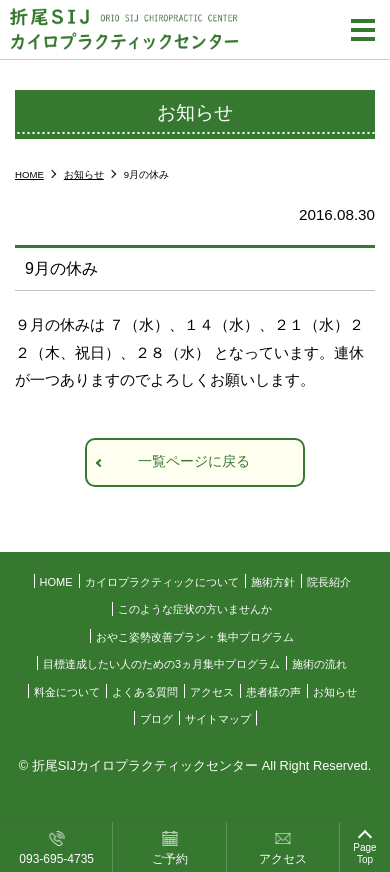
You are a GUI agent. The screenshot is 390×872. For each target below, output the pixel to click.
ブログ (156, 719)
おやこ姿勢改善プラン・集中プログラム (195, 637)
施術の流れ (319, 664)
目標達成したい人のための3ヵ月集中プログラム (161, 664)
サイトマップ (218, 719)
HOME (56, 582)
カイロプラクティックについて (162, 582)
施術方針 (273, 582)
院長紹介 (329, 582)
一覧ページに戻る (194, 461)
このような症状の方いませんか (195, 609)
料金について (67, 692)
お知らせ (335, 692)
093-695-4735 (56, 859)
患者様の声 (273, 692)
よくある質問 (145, 692)
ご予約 (170, 859)
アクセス (283, 859)
